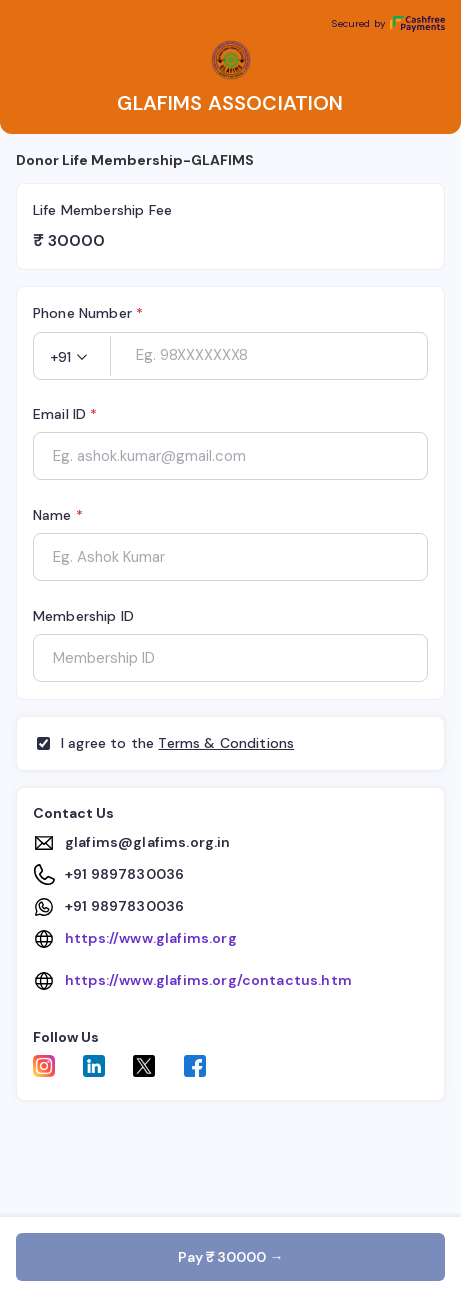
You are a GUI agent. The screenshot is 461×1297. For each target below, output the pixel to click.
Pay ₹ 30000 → (231, 1257)
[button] (72, 357)
